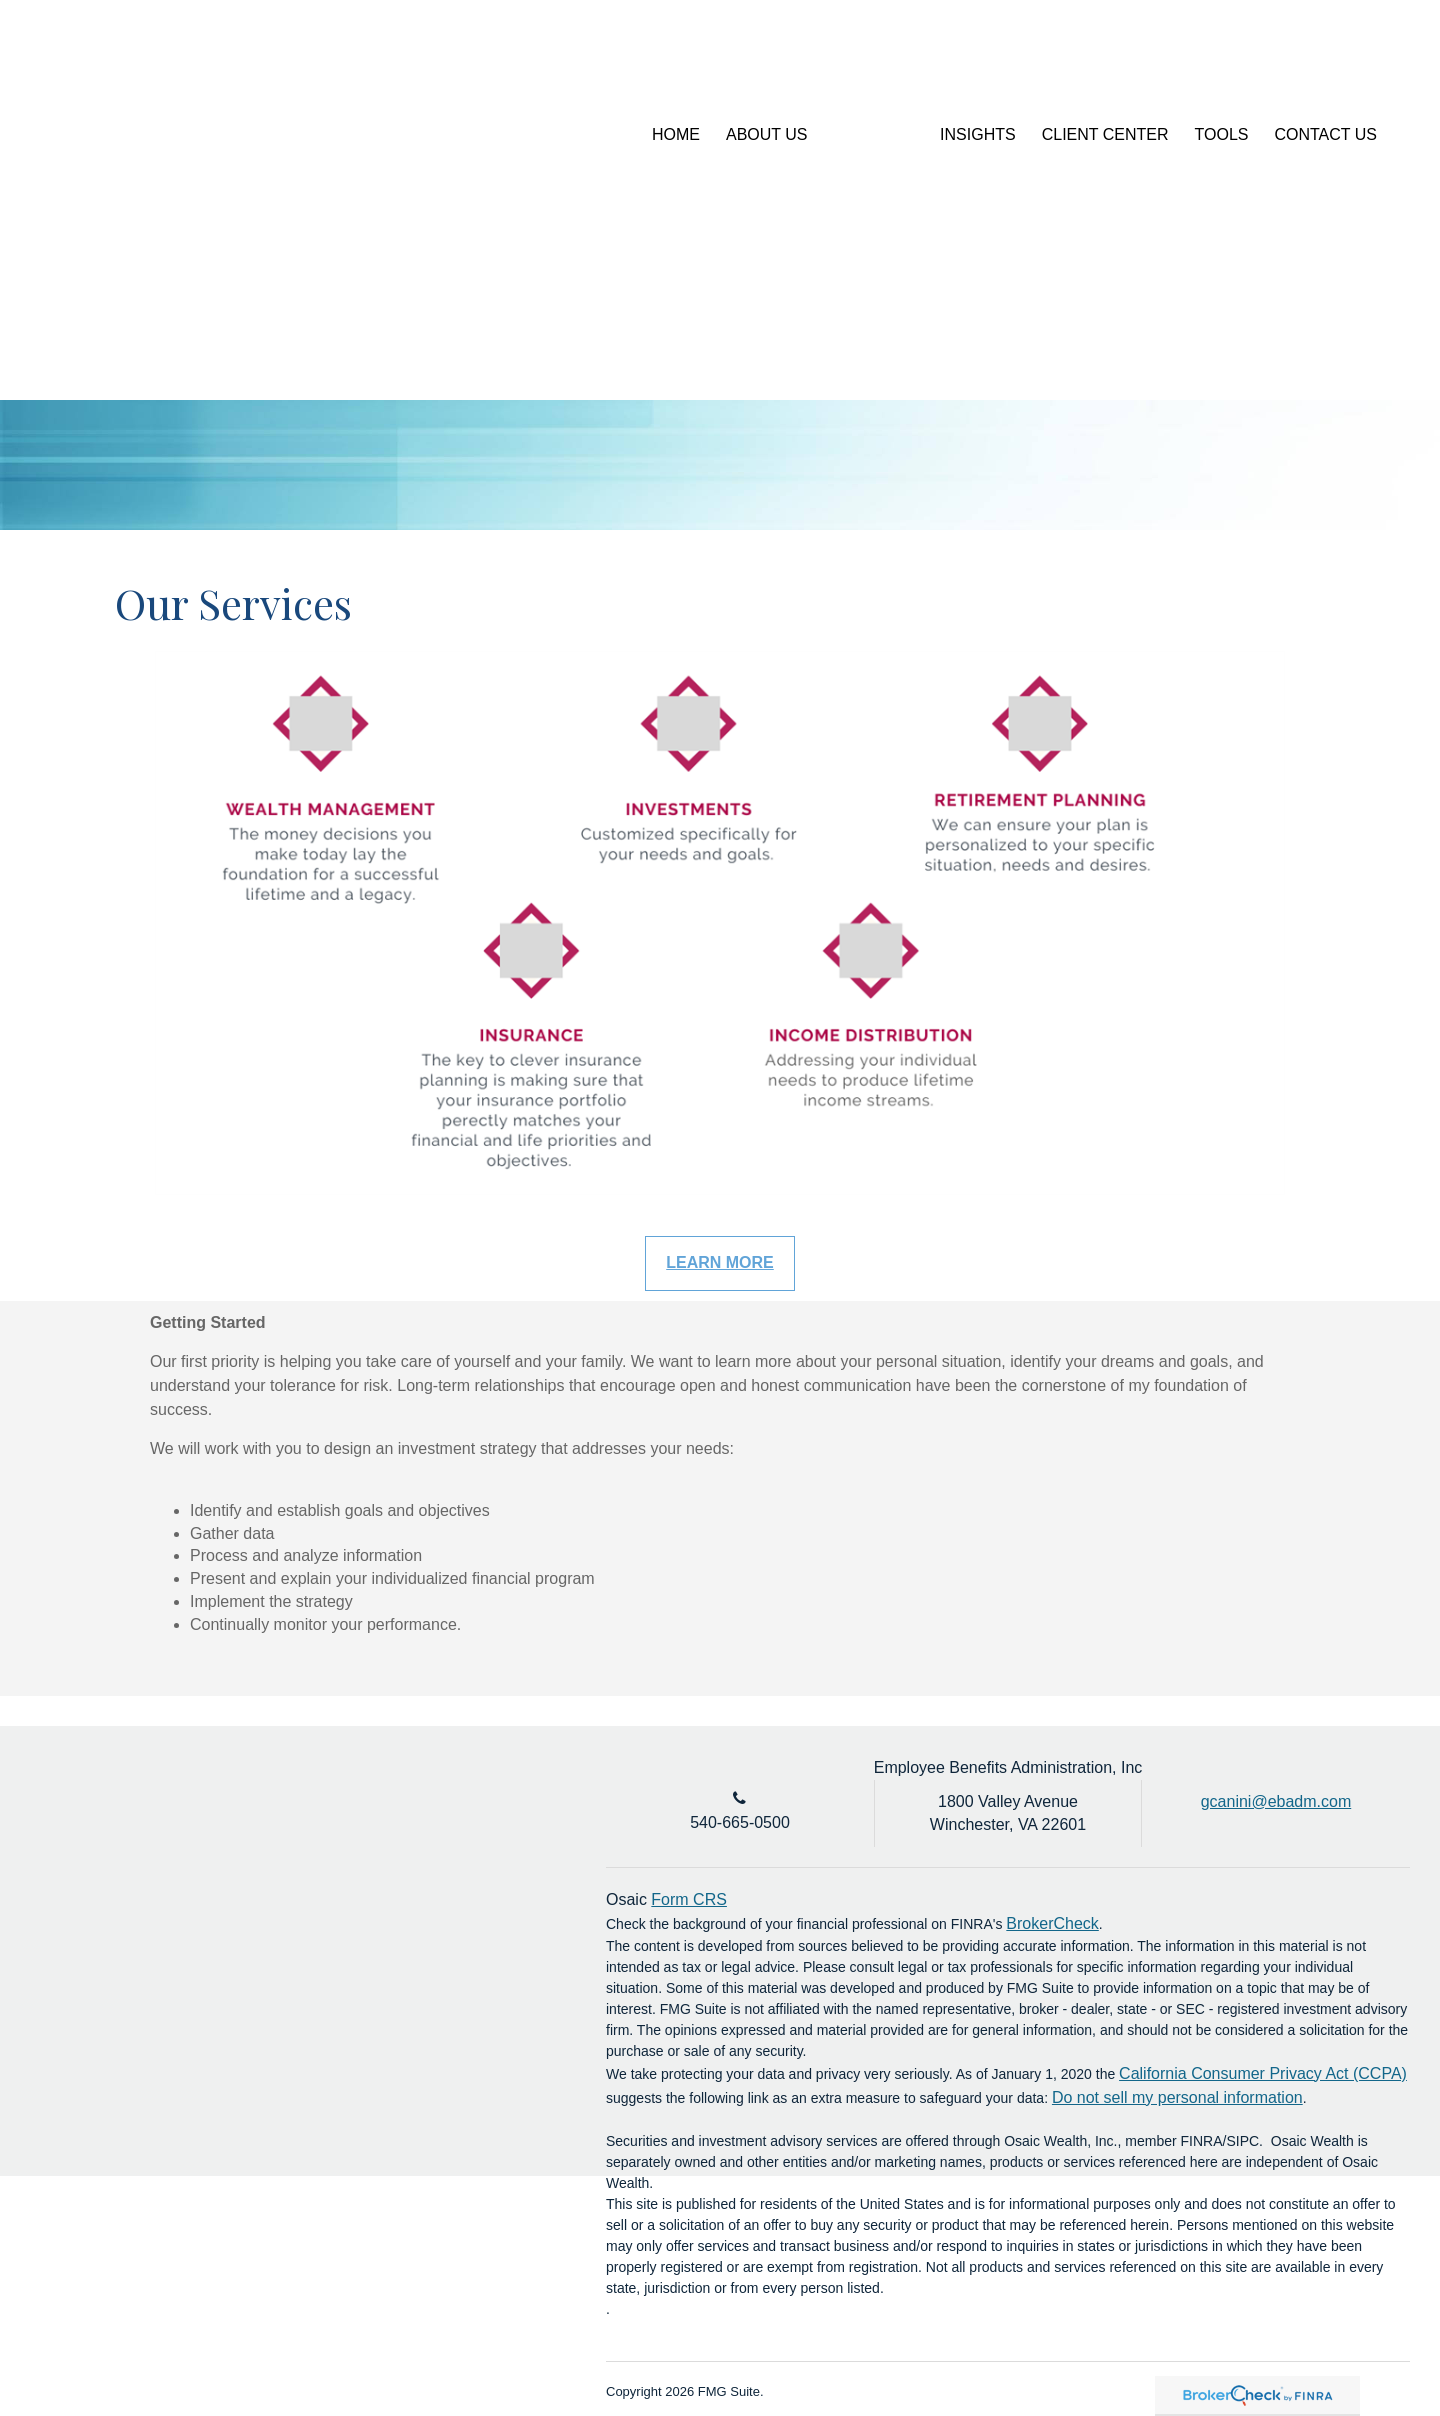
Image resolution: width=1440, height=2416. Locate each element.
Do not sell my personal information (1177, 2097)
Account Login (1262, 64)
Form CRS (689, 1899)
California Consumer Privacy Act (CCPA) (1263, 2073)
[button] (767, 135)
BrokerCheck (1052, 1923)
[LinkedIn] (1358, 65)
